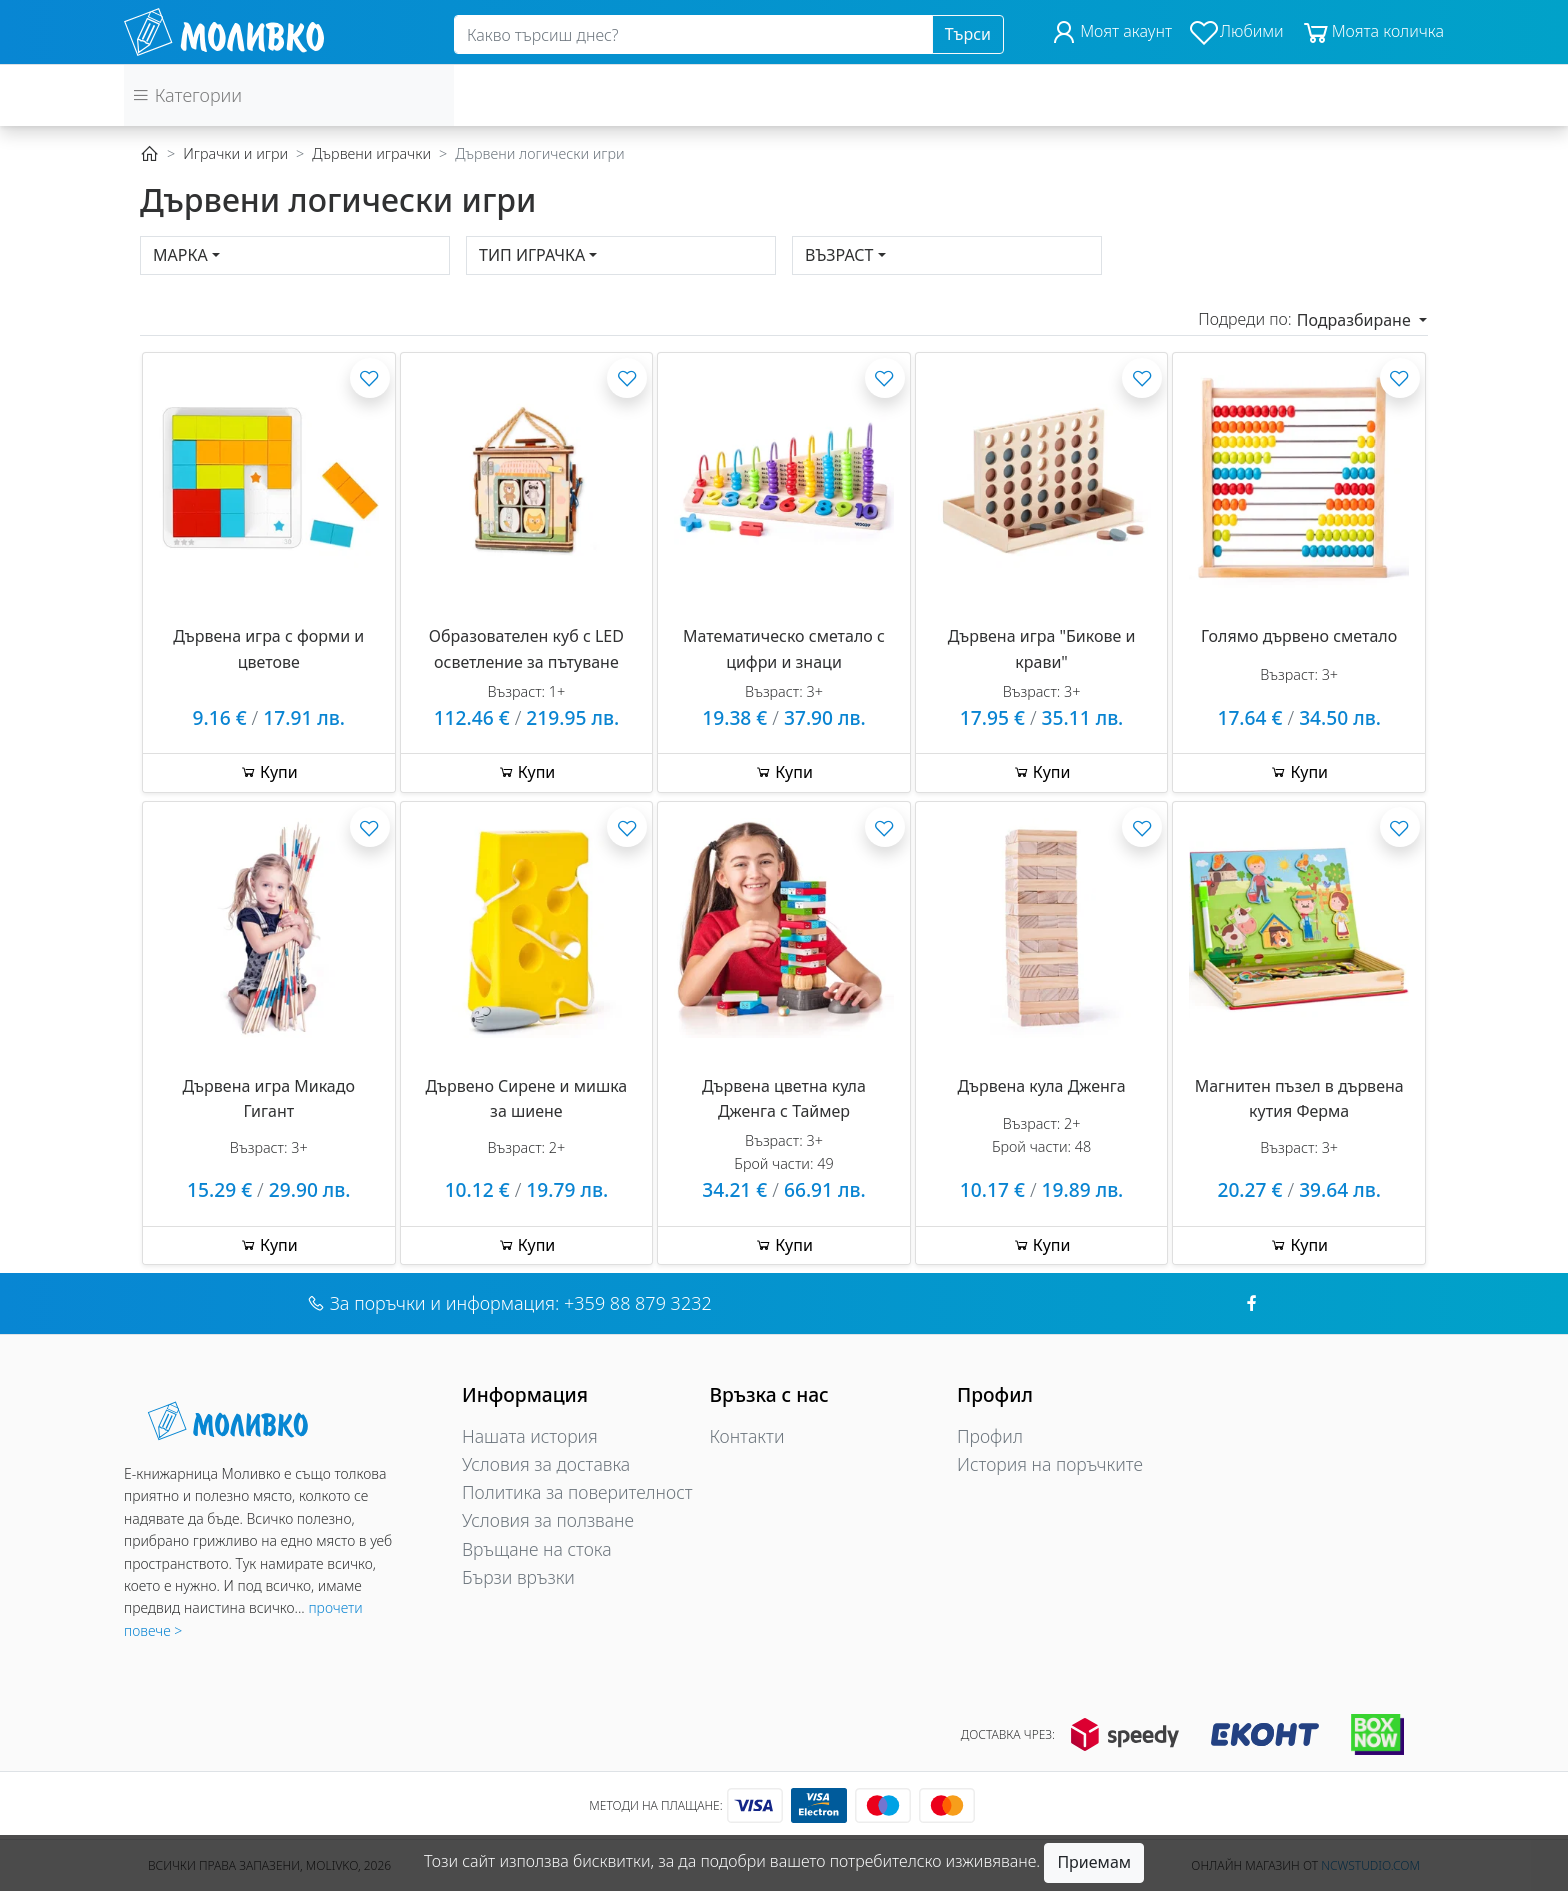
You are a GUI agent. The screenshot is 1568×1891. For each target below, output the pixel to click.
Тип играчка (532, 255)
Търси (968, 34)
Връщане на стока (537, 1549)
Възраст (839, 255)
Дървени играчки (371, 153)
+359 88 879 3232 (638, 1303)
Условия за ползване (548, 1520)
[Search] (693, 35)
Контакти (747, 1436)
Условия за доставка (546, 1464)
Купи (269, 772)
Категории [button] (187, 95)
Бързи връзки (518, 1577)
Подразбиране (1356, 320)
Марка (180, 255)
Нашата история (530, 1436)
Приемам (1094, 1862)
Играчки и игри (235, 153)
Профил (990, 1436)
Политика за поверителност (577, 1492)
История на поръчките (1050, 1464)
